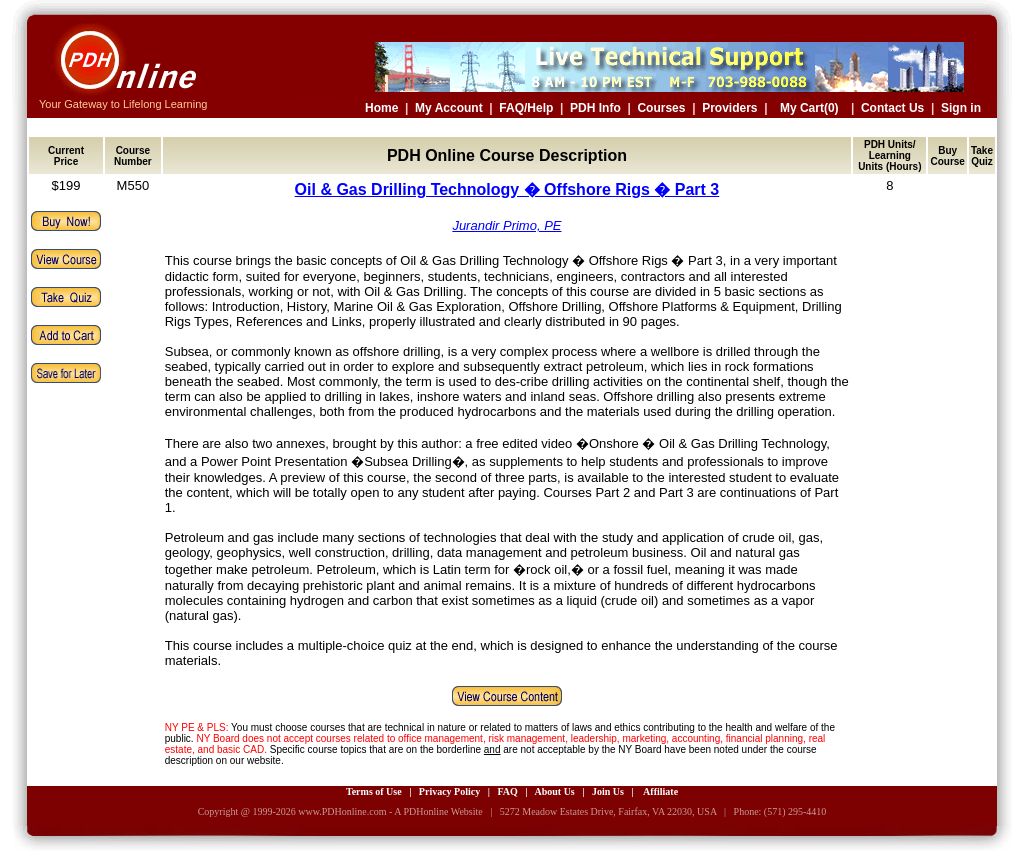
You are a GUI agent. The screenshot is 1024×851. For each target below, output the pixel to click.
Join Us (608, 791)
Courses (661, 108)
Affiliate (660, 791)
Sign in (961, 108)
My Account (449, 108)
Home (381, 108)
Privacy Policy (449, 791)
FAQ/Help (526, 108)
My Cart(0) (809, 108)
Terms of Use (374, 791)
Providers (729, 108)
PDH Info (595, 108)
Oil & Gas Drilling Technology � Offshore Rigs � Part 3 (507, 189)
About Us (554, 791)
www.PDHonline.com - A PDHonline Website (390, 811)
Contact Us (892, 108)
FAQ (507, 791)
